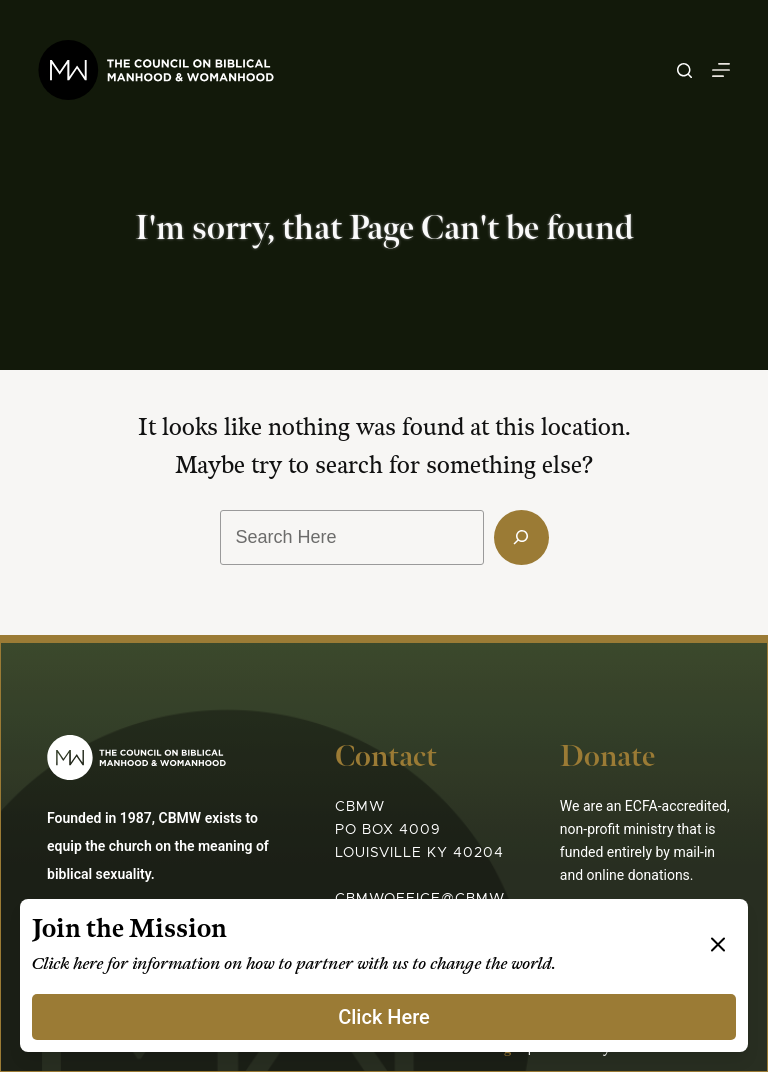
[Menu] (721, 70)
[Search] (684, 70)
